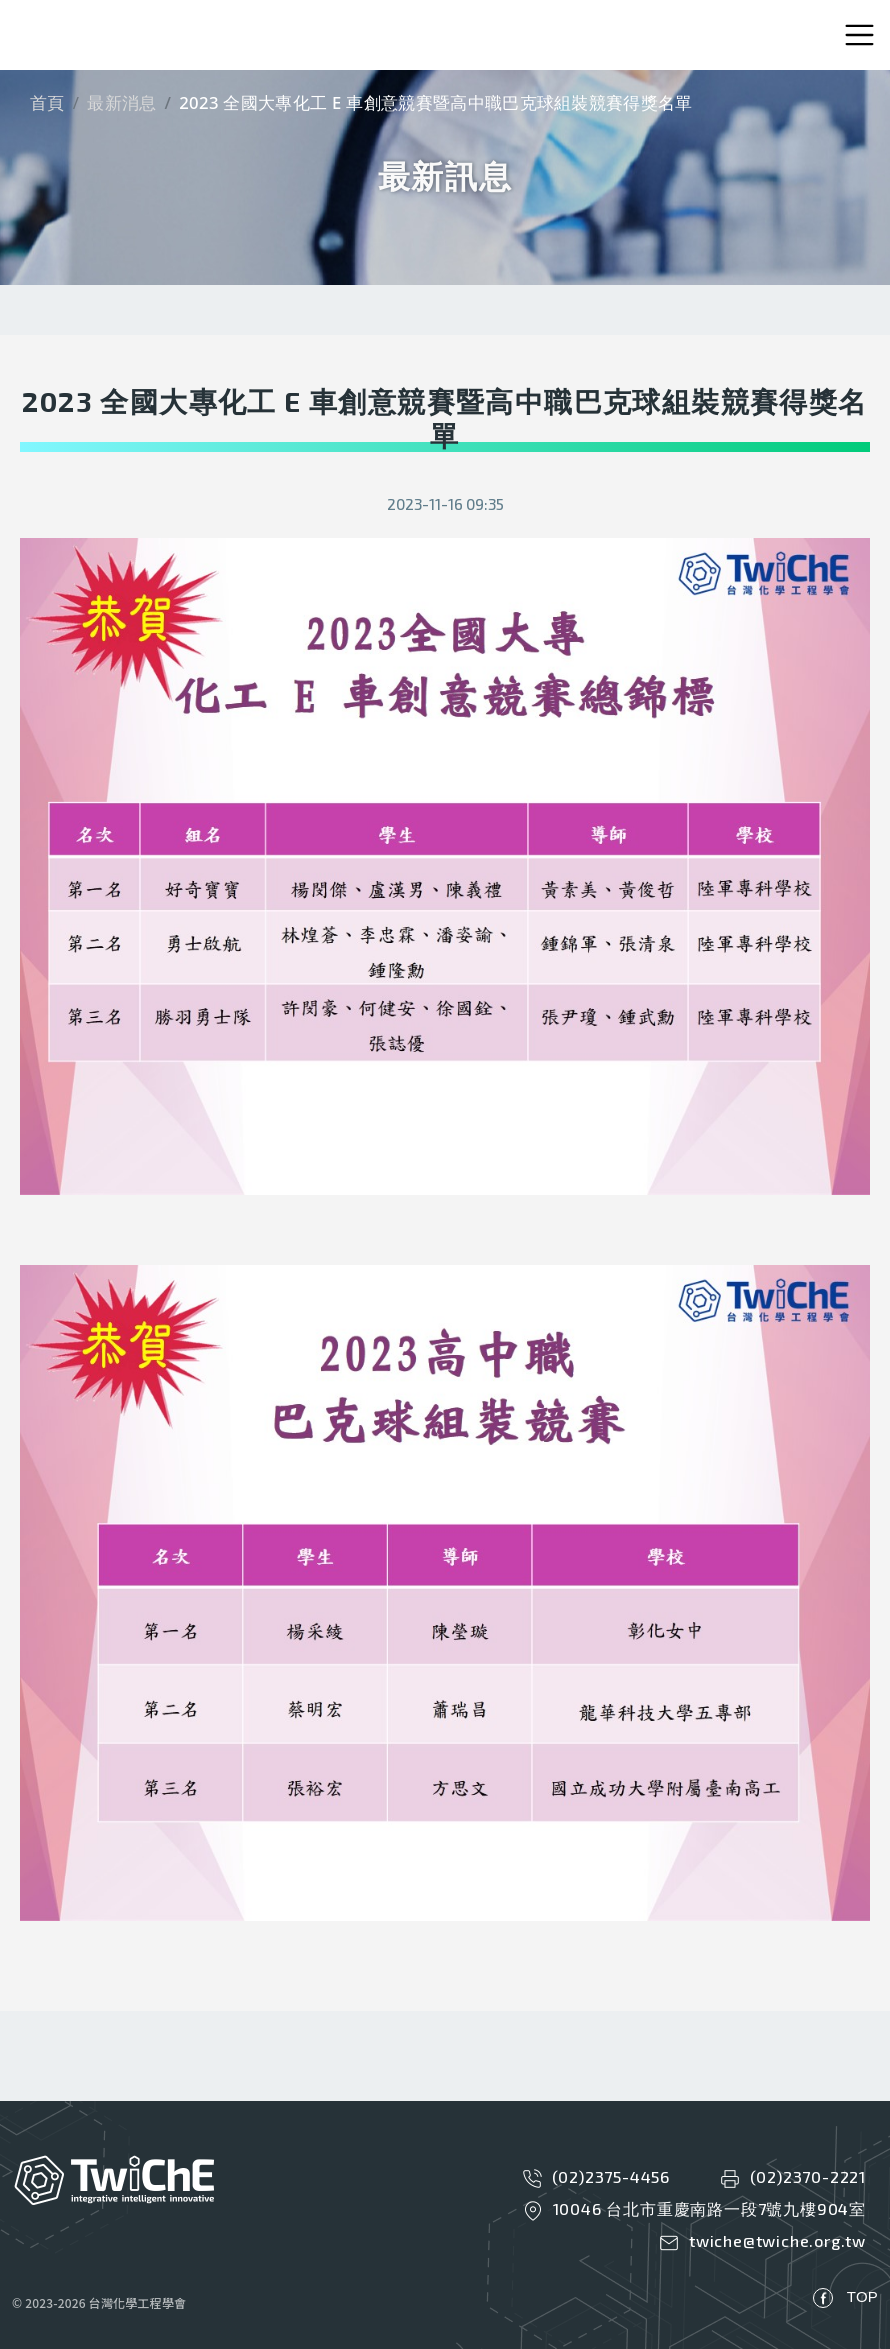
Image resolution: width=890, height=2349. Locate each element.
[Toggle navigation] (859, 35)
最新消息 (121, 102)
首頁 (47, 102)
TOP (862, 2296)
